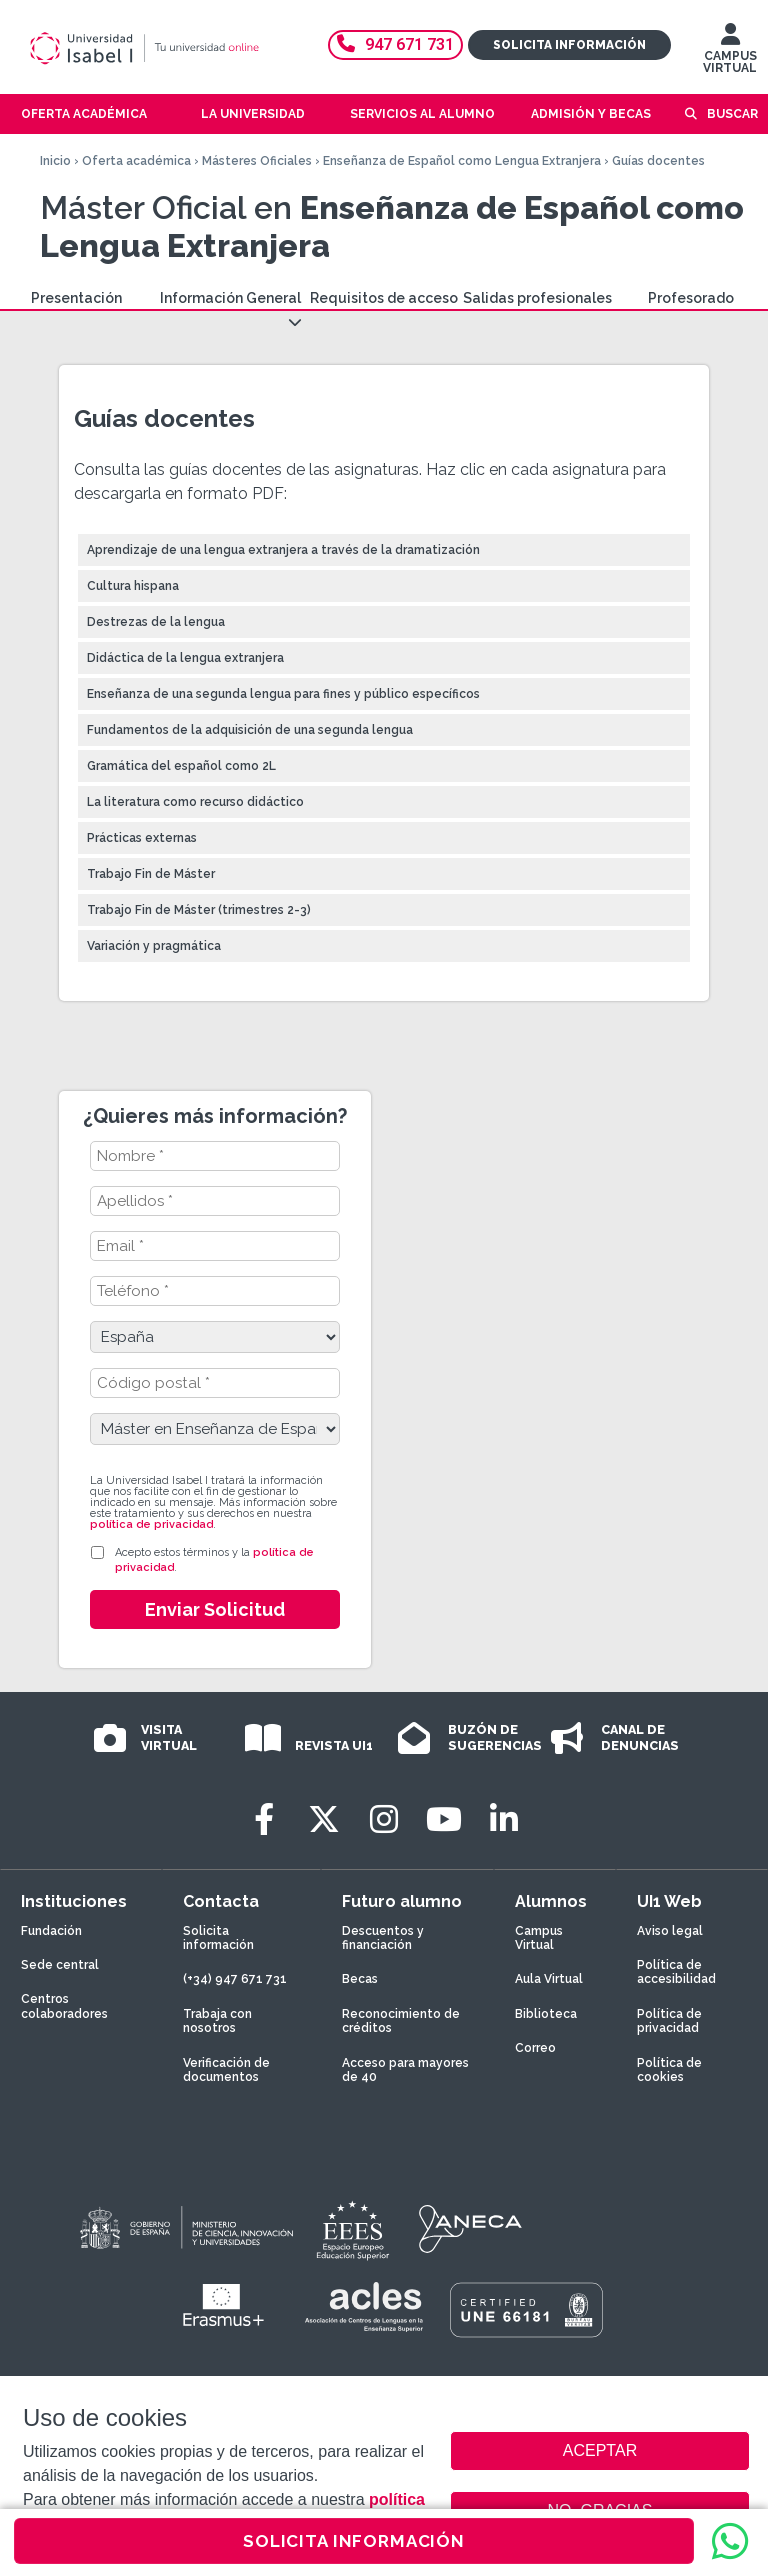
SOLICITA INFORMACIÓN (354, 2541)
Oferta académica (136, 161)
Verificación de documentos (226, 2070)
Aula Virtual (549, 1979)
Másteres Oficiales (257, 161)
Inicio (55, 161)
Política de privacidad (669, 2021)
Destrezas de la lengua (156, 622)
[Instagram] (384, 1819)
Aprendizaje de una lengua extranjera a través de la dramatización (283, 550)
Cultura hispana (133, 586)
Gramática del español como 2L (181, 766)
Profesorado (691, 298)
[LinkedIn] (504, 1819)
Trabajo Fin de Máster (151, 874)
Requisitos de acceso (384, 298)
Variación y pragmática (154, 946)
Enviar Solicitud (215, 1609)
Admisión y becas (591, 114)
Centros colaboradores (64, 2006)
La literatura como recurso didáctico (195, 802)
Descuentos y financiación (383, 1938)
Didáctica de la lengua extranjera (185, 658)
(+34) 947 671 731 (235, 1979)
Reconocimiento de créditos (401, 2021)
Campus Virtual (539, 1938)
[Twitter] (324, 1819)
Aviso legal (670, 1931)
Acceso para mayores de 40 (405, 2070)
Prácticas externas (142, 838)
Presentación (76, 298)
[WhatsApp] (730, 2541)
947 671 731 (395, 44)
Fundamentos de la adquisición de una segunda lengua (250, 730)
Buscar (732, 114)
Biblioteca (546, 2014)
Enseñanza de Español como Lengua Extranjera (462, 161)
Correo (535, 2048)
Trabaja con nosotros (217, 2021)
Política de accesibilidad (676, 1972)
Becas (360, 1979)
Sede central (60, 1965)
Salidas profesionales (537, 298)
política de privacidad (151, 1524)
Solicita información (569, 45)
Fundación (51, 1931)
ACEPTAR (600, 2451)
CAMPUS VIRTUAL (730, 53)
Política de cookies (669, 2070)
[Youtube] (444, 1819)
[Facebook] (264, 1819)
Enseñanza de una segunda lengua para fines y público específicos (283, 694)
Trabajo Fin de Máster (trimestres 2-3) (199, 910)
